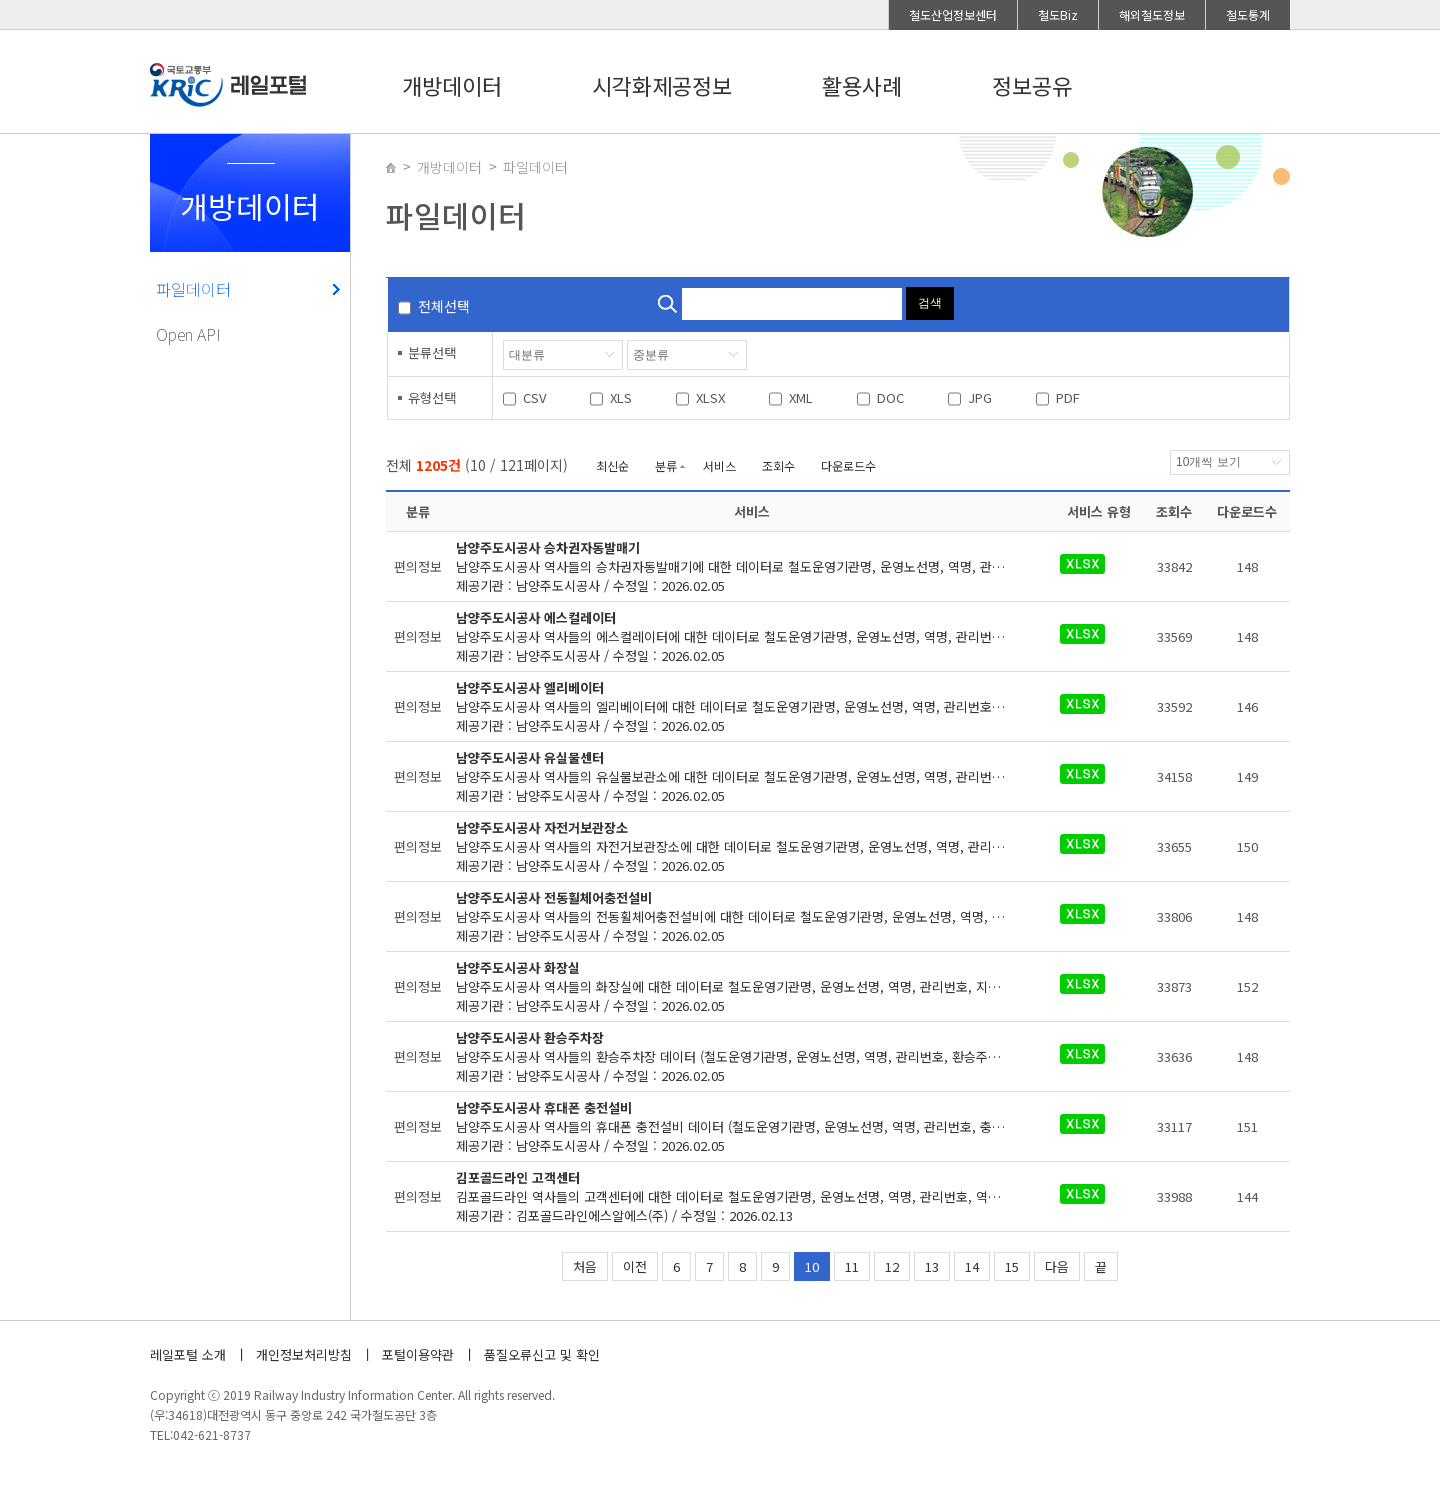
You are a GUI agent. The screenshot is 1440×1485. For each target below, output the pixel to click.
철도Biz (1058, 14)
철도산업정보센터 (953, 14)
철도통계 (1248, 14)
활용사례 (862, 85)
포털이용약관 (418, 1354)
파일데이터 (193, 289)
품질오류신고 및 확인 (542, 1354)
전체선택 (444, 306)
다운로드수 (848, 465)
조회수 (778, 465)
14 (972, 1266)
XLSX (710, 397)
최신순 (612, 465)
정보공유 (1032, 85)
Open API (188, 334)
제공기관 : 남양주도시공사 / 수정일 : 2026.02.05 (751, 566)
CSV (534, 397)
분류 (666, 465)
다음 (1057, 1266)
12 (892, 1266)
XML (801, 397)
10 (812, 1266)
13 (932, 1266)
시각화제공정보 (662, 85)
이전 (635, 1266)
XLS (621, 397)
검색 (930, 303)
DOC (890, 397)
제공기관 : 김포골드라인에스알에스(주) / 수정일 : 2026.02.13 (751, 1196)
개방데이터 (452, 85)
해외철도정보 (1152, 14)
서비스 (719, 465)
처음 (585, 1266)
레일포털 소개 (188, 1354)
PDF (1068, 397)
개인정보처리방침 (304, 1354)
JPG (980, 397)
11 (852, 1266)
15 (1012, 1266)
